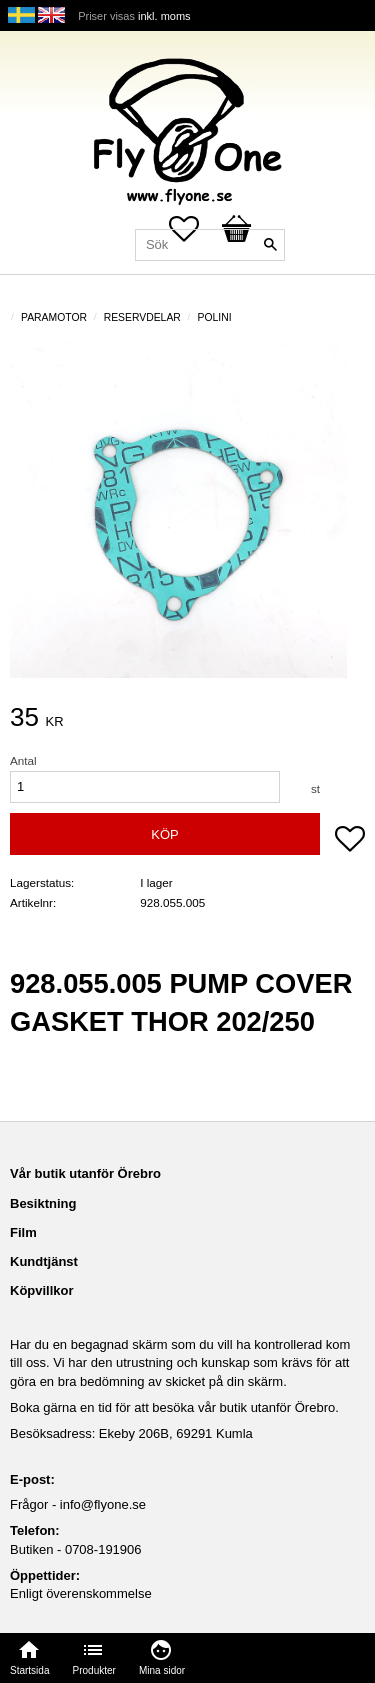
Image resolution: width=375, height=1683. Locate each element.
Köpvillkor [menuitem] (42, 1290)
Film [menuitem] (23, 1232)
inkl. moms (164, 16)
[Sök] (270, 245)
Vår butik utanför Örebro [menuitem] (85, 1173)
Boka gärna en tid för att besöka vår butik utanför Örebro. (174, 1407)
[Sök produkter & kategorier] (210, 245)
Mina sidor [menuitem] (162, 1670)
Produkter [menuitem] (94, 1670)
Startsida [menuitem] (29, 1670)
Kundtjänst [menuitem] (44, 1261)
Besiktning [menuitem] (43, 1203)
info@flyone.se (103, 1504)
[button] (350, 841)
